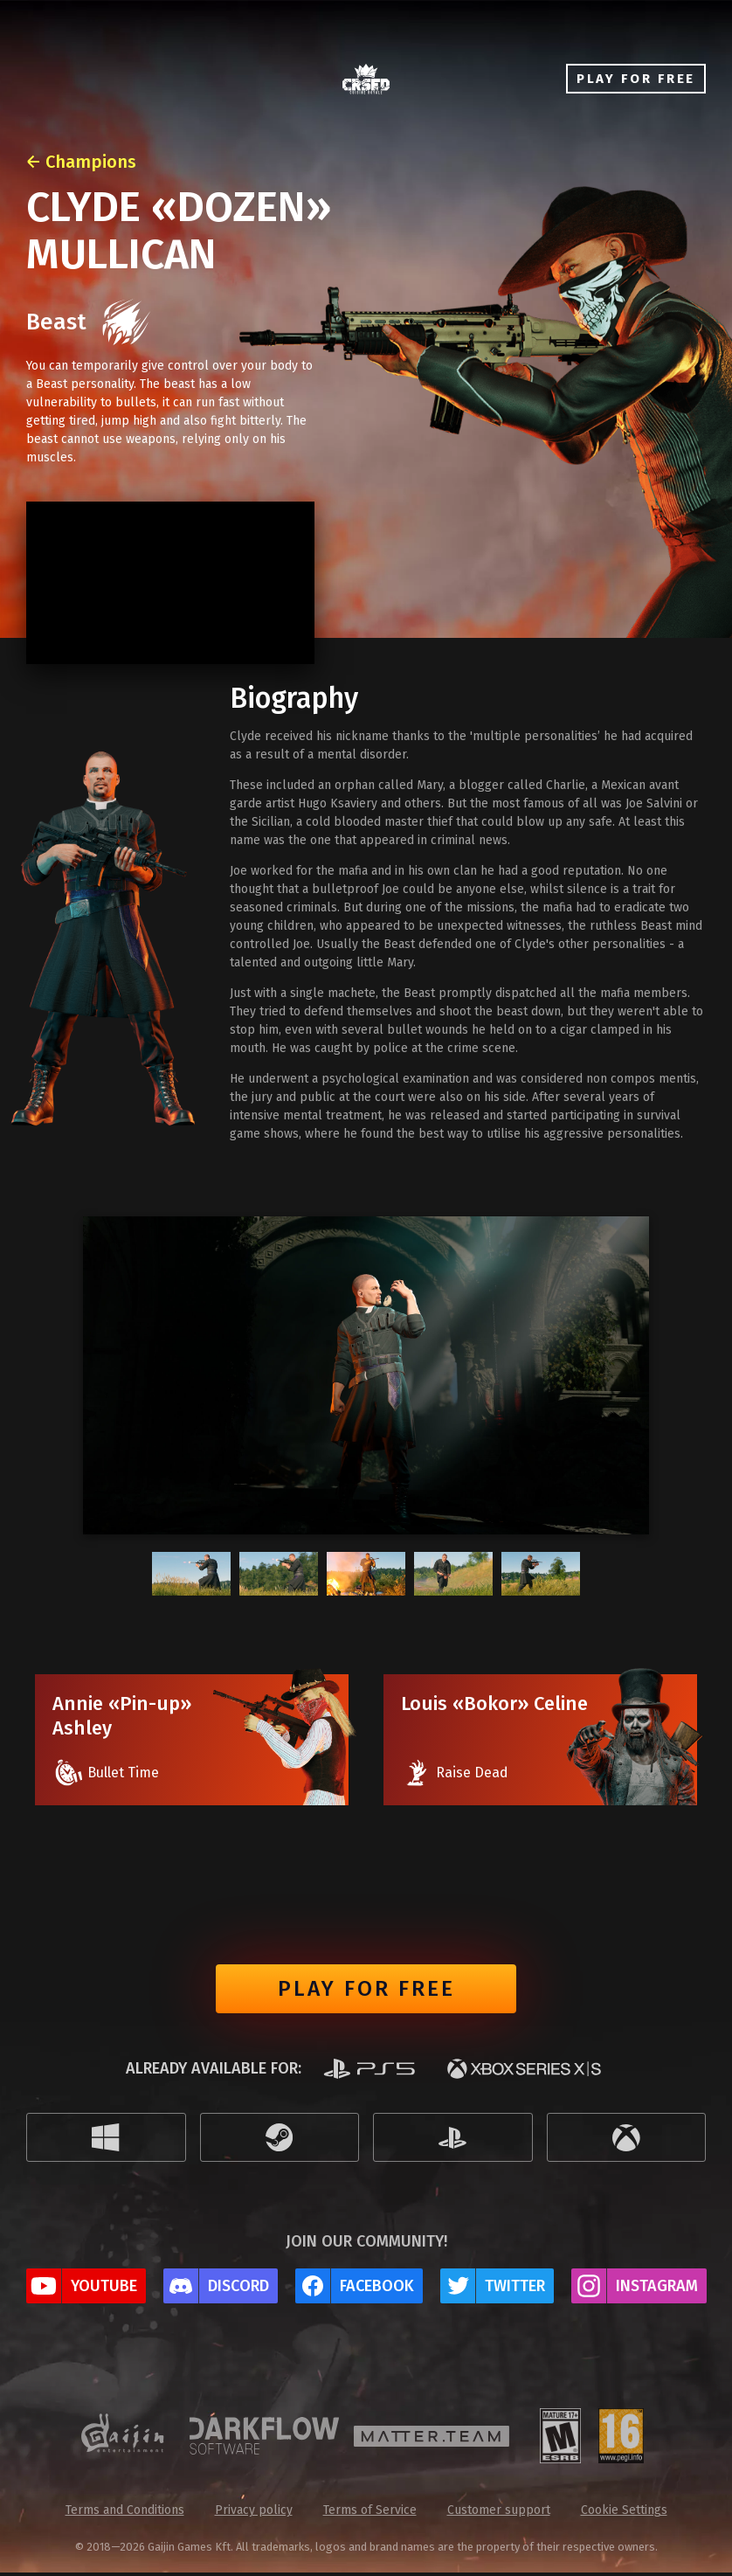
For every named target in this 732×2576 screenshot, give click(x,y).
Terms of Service (370, 2513)
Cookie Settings (624, 2513)
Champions (90, 161)
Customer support (498, 2513)
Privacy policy (254, 2513)
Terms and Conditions (125, 2513)
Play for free (366, 1991)
